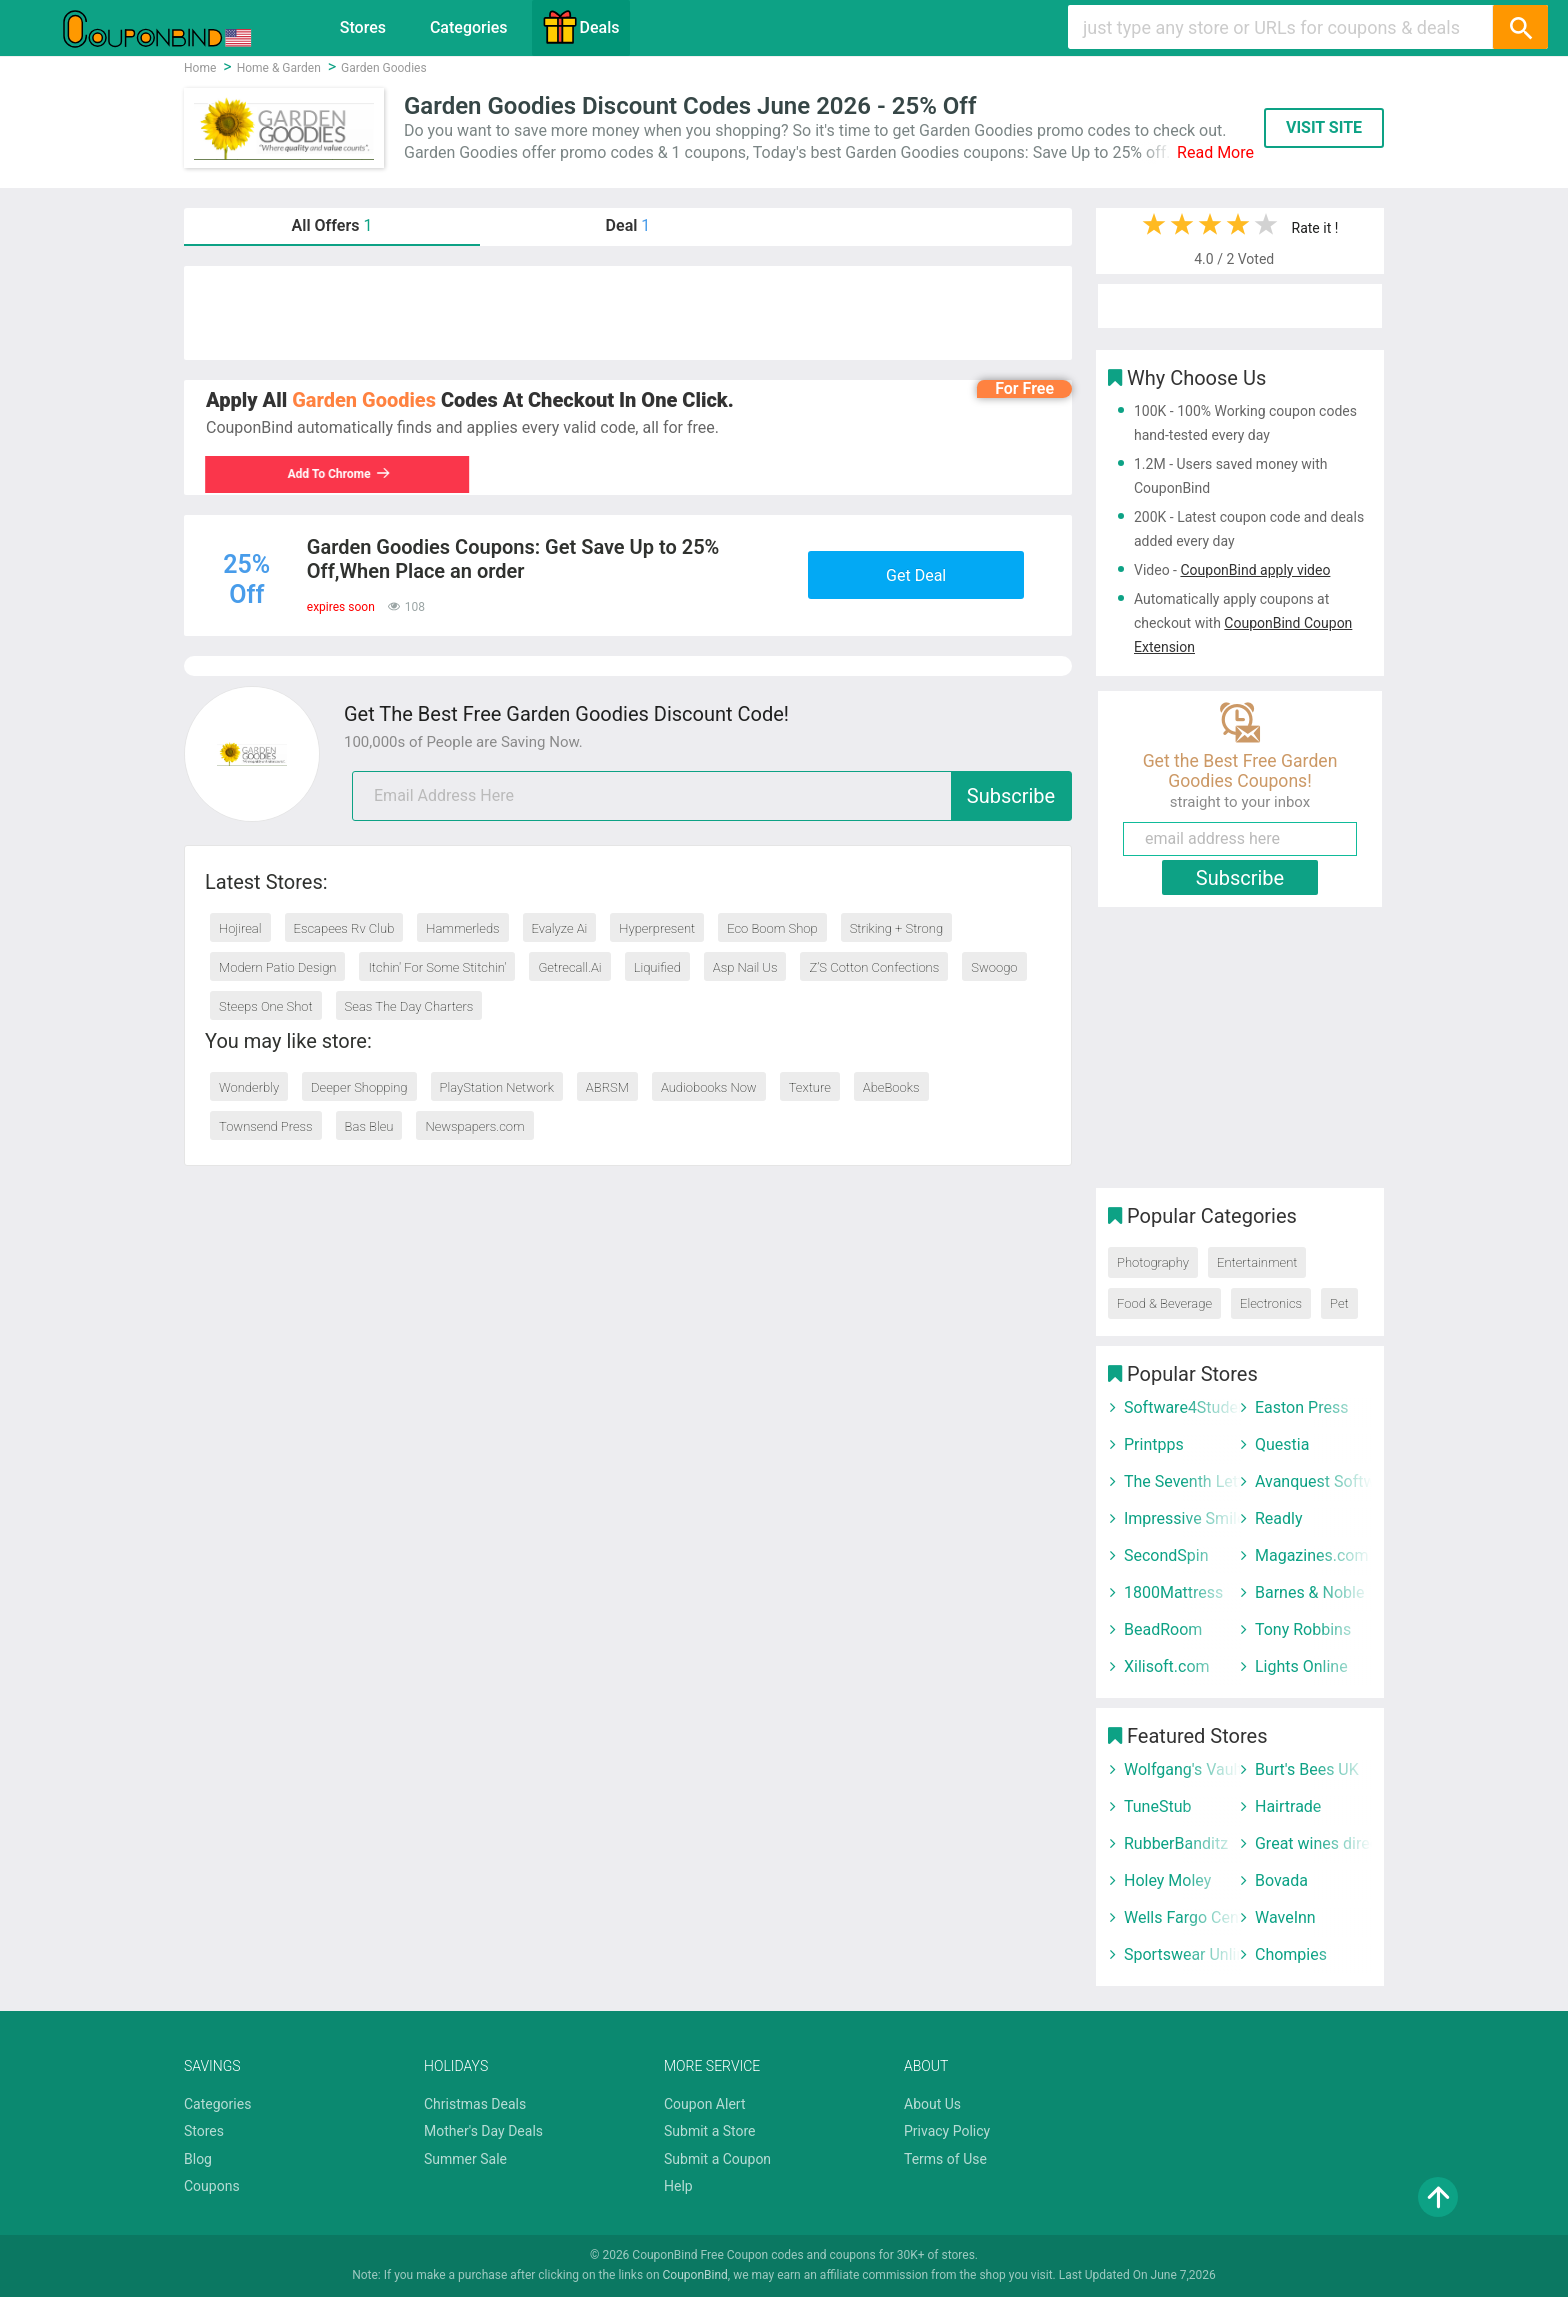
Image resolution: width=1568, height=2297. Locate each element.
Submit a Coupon (717, 2159)
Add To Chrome (350, 474)
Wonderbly (249, 1087)
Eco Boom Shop (772, 928)
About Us (932, 2104)
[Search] (1520, 27)
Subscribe (1011, 796)
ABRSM (607, 1087)
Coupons (212, 2186)
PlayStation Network (497, 1087)
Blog (198, 2159)
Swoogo (994, 967)
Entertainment (1257, 1262)
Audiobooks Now (709, 1087)
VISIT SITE (1324, 127)
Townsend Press (266, 1126)
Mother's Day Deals (483, 2131)
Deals (581, 27)
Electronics (1271, 1303)
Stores (363, 27)
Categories (469, 27)
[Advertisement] (628, 313)
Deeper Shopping (359, 1087)
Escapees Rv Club (344, 928)
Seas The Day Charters (409, 1006)
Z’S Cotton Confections (874, 967)
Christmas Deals (475, 2104)
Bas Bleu (369, 1126)
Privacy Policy (947, 2131)
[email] (712, 796)
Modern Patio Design (277, 967)
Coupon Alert (705, 2104)
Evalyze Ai (560, 928)
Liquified (657, 967)
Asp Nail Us (745, 967)
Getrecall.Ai (569, 967)
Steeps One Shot (266, 1006)
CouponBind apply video (1255, 570)
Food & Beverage (1164, 1303)
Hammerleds (462, 928)
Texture (810, 1087)
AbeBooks (891, 1087)
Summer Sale (465, 2159)
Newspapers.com (474, 1126)
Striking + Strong (896, 928)
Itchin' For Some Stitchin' (437, 967)
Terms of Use (945, 2159)
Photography (1153, 1262)
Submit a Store (710, 2131)
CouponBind (695, 2275)
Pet (1339, 1303)
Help (678, 2186)
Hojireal (240, 928)
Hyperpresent (657, 928)
